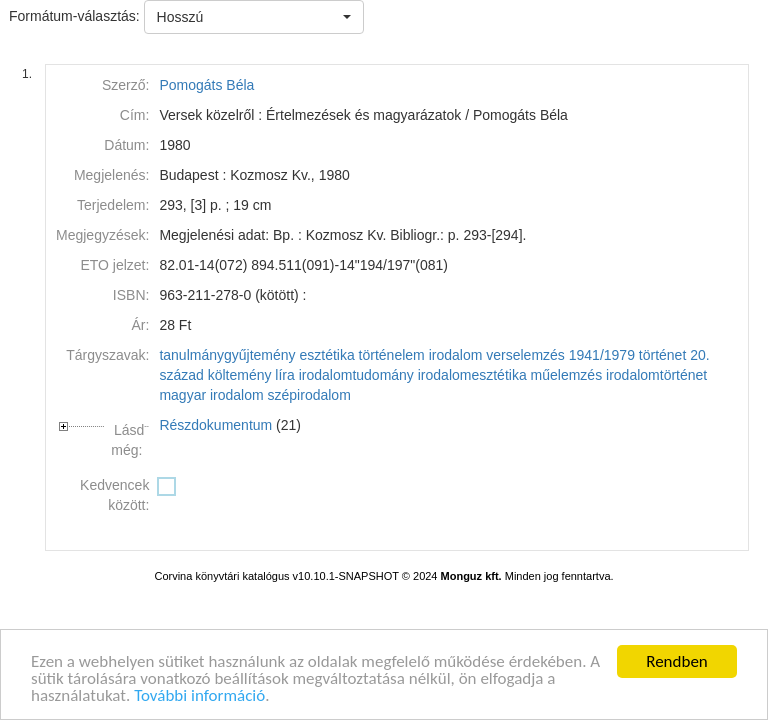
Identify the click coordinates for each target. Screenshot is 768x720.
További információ (199, 697)
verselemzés (525, 355)
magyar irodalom (211, 395)
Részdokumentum (215, 425)
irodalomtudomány (356, 375)
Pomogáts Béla (206, 85)
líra (284, 375)
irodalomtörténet (656, 375)
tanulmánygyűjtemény (227, 355)
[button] (254, 17)
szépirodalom (309, 395)
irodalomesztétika (472, 375)
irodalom (456, 355)
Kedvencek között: (114, 495)
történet (662, 355)
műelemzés (567, 375)
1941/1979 (602, 355)
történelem (392, 355)
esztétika (326, 355)
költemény (240, 375)
